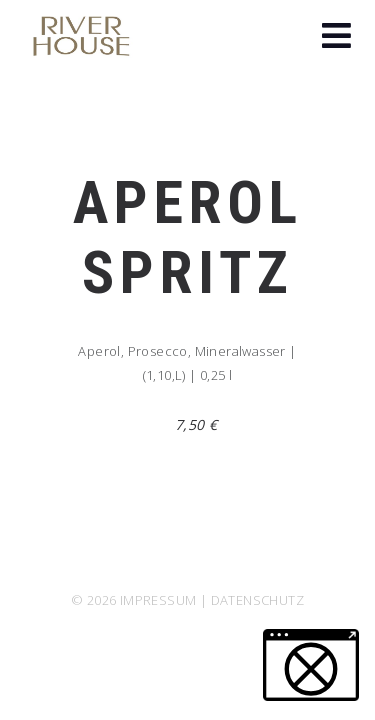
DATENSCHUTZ (257, 600)
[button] (336, 38)
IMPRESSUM (158, 600)
